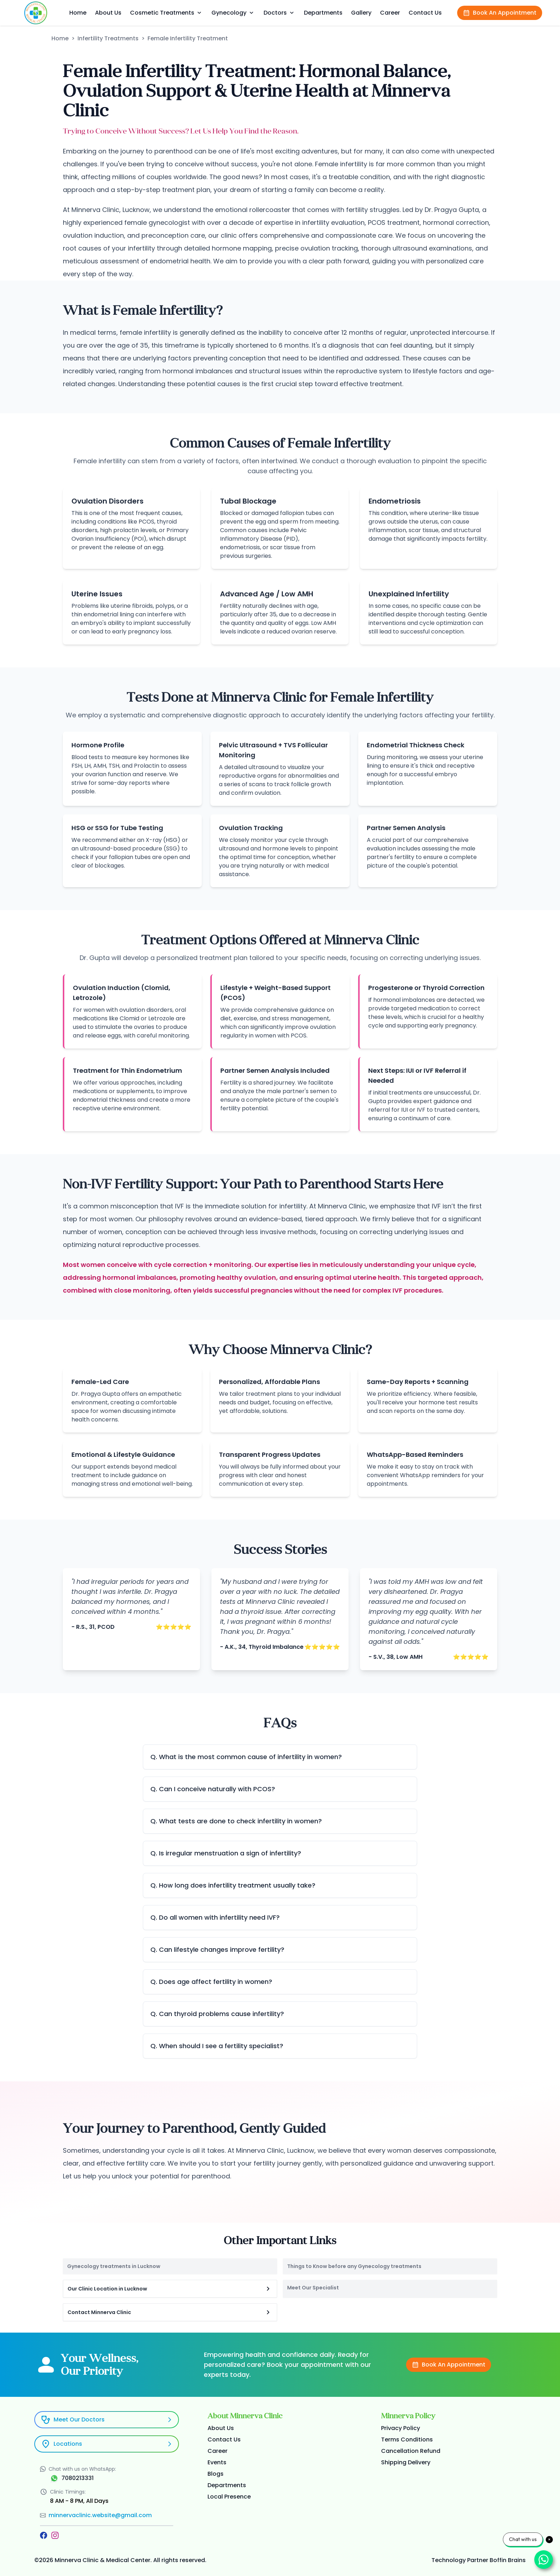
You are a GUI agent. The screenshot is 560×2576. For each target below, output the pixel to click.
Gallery (361, 13)
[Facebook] (43, 2535)
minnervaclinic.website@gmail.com (100, 2515)
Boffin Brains (508, 2560)
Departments (323, 13)
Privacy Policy (400, 2428)
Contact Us (425, 13)
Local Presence (229, 2496)
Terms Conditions (407, 2439)
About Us (108, 13)
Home (77, 13)
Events (217, 2462)
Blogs (216, 2474)
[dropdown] (199, 12)
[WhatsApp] (54, 2478)
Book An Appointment (499, 13)
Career (390, 13)
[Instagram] (55, 2535)
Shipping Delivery (405, 2462)
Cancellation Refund (410, 2451)
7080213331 (77, 2478)
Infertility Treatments (108, 38)
